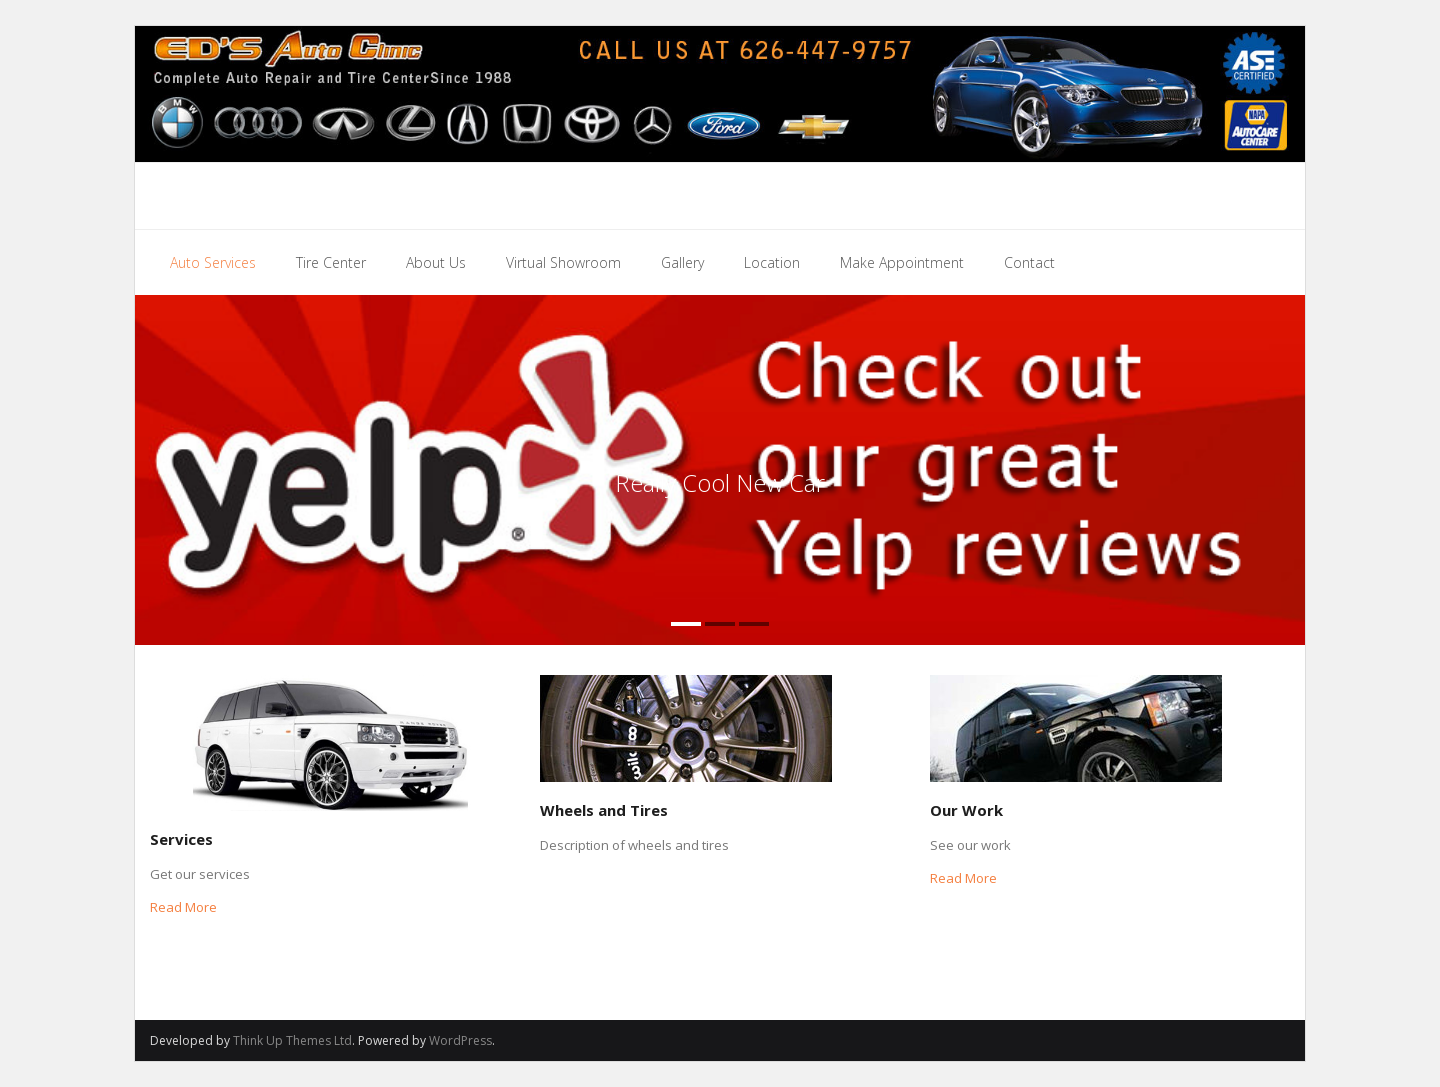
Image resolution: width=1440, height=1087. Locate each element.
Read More (183, 907)
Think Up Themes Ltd (292, 1040)
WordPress (460, 1040)
